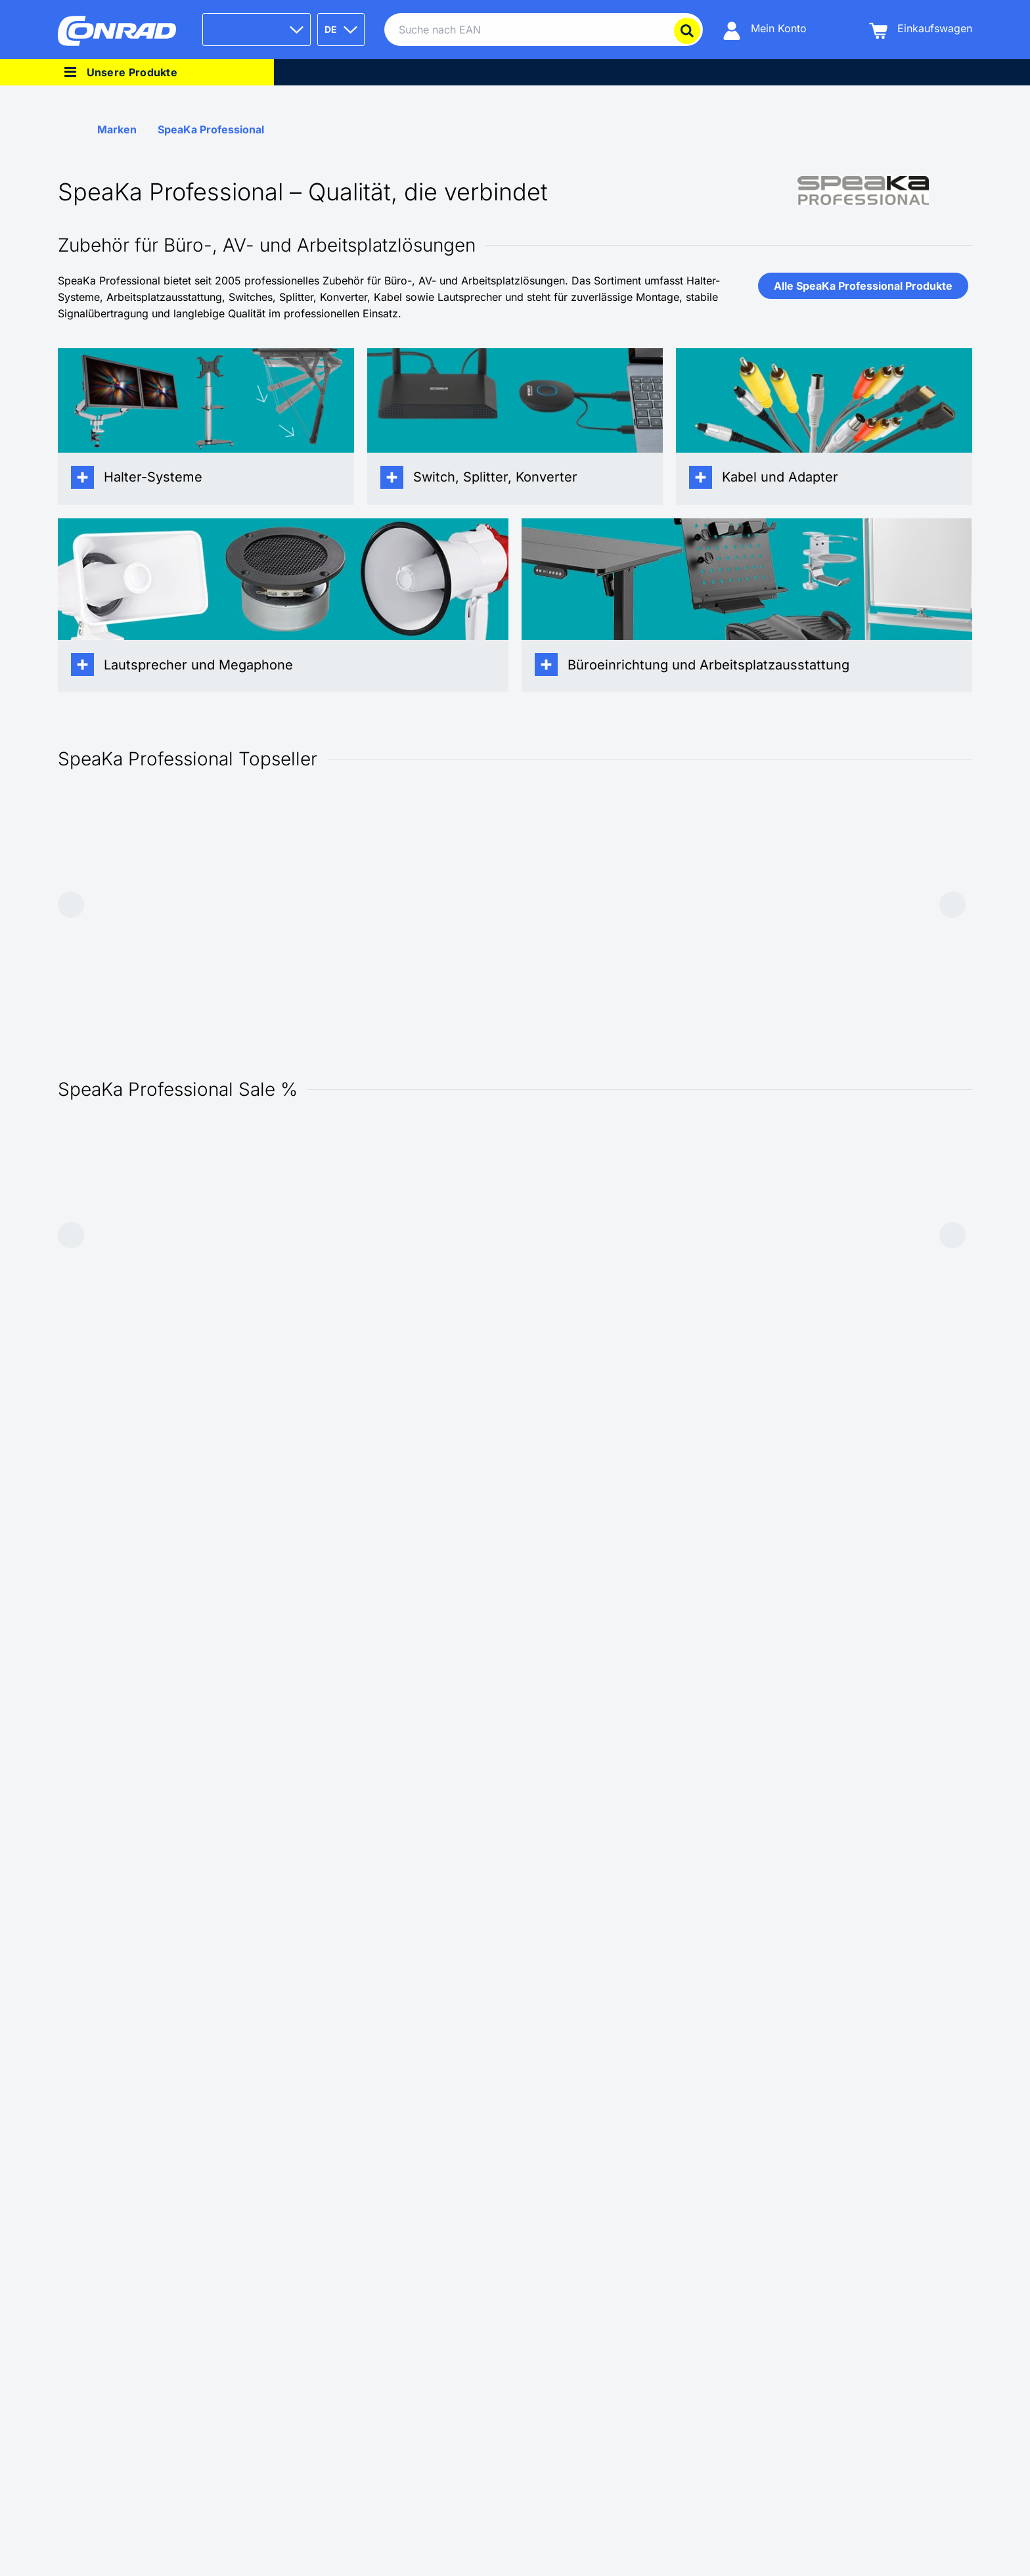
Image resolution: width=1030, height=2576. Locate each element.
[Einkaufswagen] (920, 30)
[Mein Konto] (765, 30)
